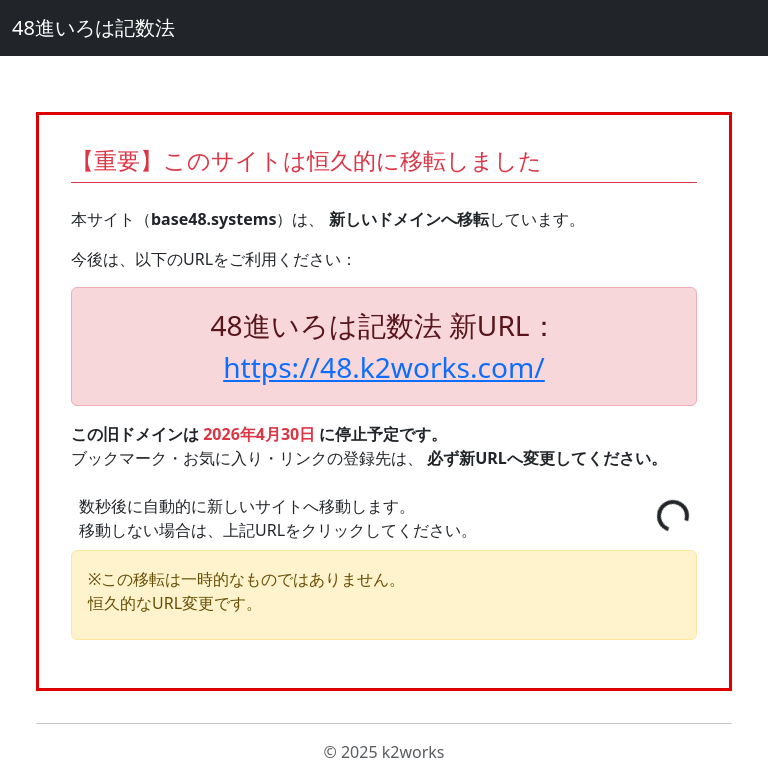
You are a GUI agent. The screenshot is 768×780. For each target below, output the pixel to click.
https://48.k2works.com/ (384, 367)
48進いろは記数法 (93, 27)
